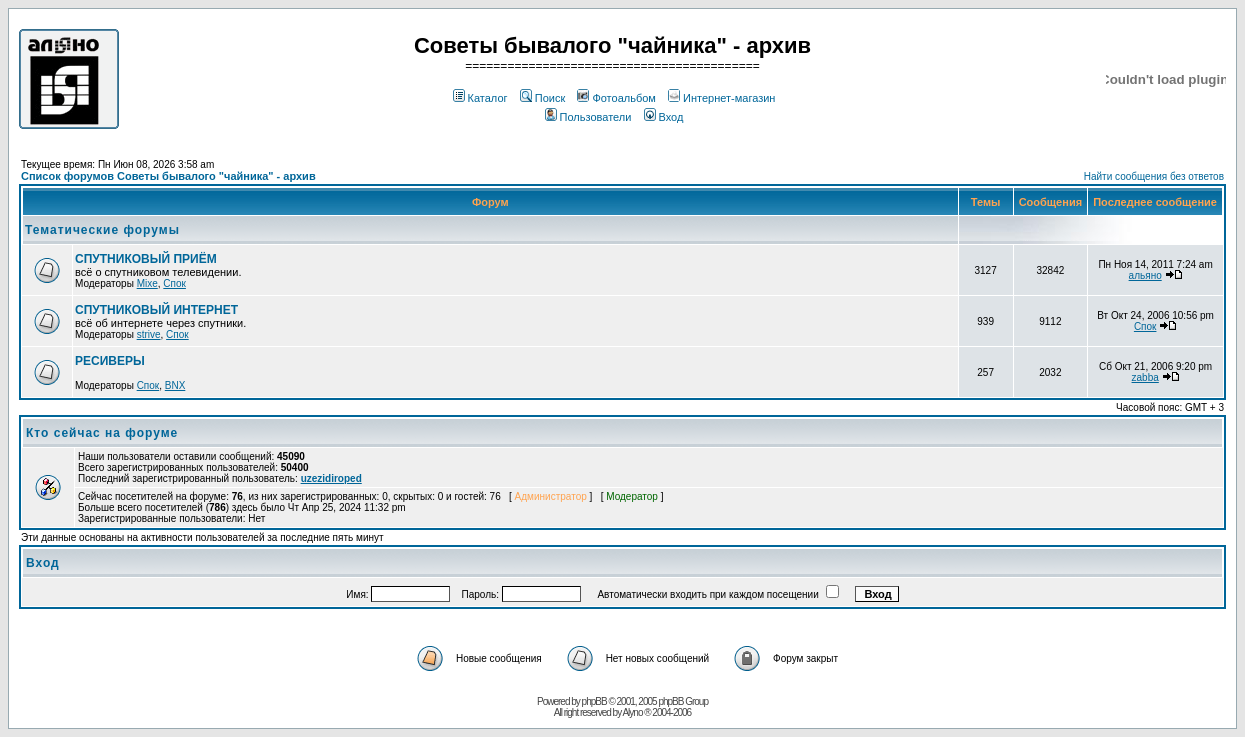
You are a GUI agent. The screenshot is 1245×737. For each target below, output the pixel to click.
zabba (1145, 377)
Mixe (147, 283)
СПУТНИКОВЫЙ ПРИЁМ (146, 259)
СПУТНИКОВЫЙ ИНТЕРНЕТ (156, 310)
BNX (175, 385)
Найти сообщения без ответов (1154, 176)
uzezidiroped (331, 478)
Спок (174, 283)
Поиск (542, 98)
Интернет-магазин (721, 98)
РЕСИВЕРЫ (110, 361)
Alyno (632, 712)
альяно (1145, 275)
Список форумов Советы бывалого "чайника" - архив (168, 176)
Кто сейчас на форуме (102, 433)
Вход (664, 117)
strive (149, 334)
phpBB (594, 701)
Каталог (480, 98)
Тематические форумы (102, 230)
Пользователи (588, 117)
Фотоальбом (616, 98)
